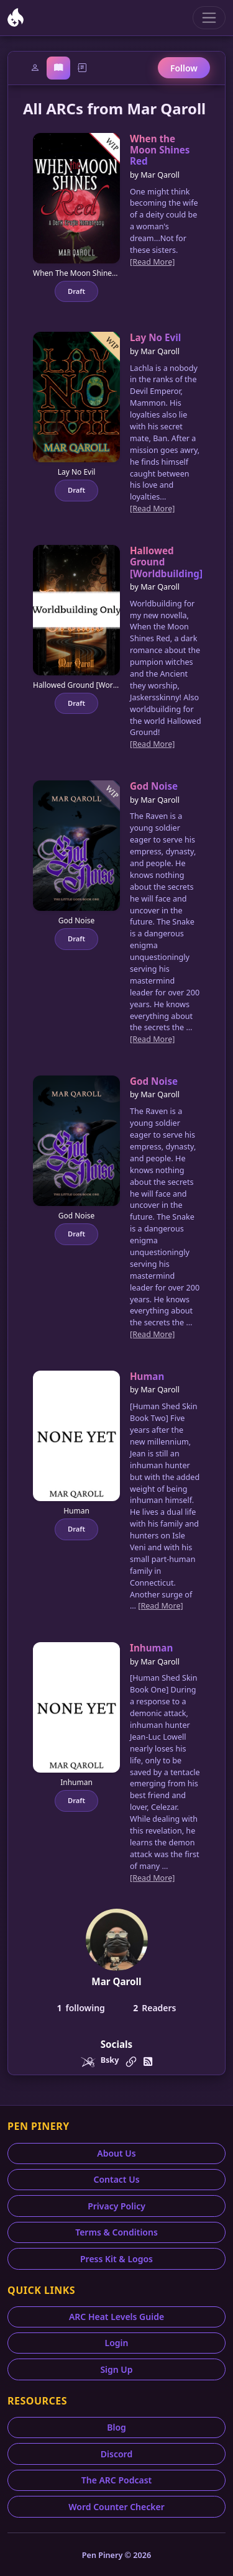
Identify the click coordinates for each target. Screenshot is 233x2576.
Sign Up (116, 2369)
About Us (116, 2153)
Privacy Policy (116, 2206)
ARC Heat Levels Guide (116, 2317)
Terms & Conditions (116, 2232)
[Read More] (152, 262)
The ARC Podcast (116, 2480)
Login (117, 2343)
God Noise (154, 786)
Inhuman (151, 1648)
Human (147, 1376)
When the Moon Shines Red (160, 149)
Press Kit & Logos (116, 2259)
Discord (116, 2454)
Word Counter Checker (116, 2507)
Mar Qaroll (116, 1981)
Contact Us (116, 2179)
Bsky (110, 2060)
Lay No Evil (155, 337)
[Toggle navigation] (209, 17)
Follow (184, 68)
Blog (116, 2427)
